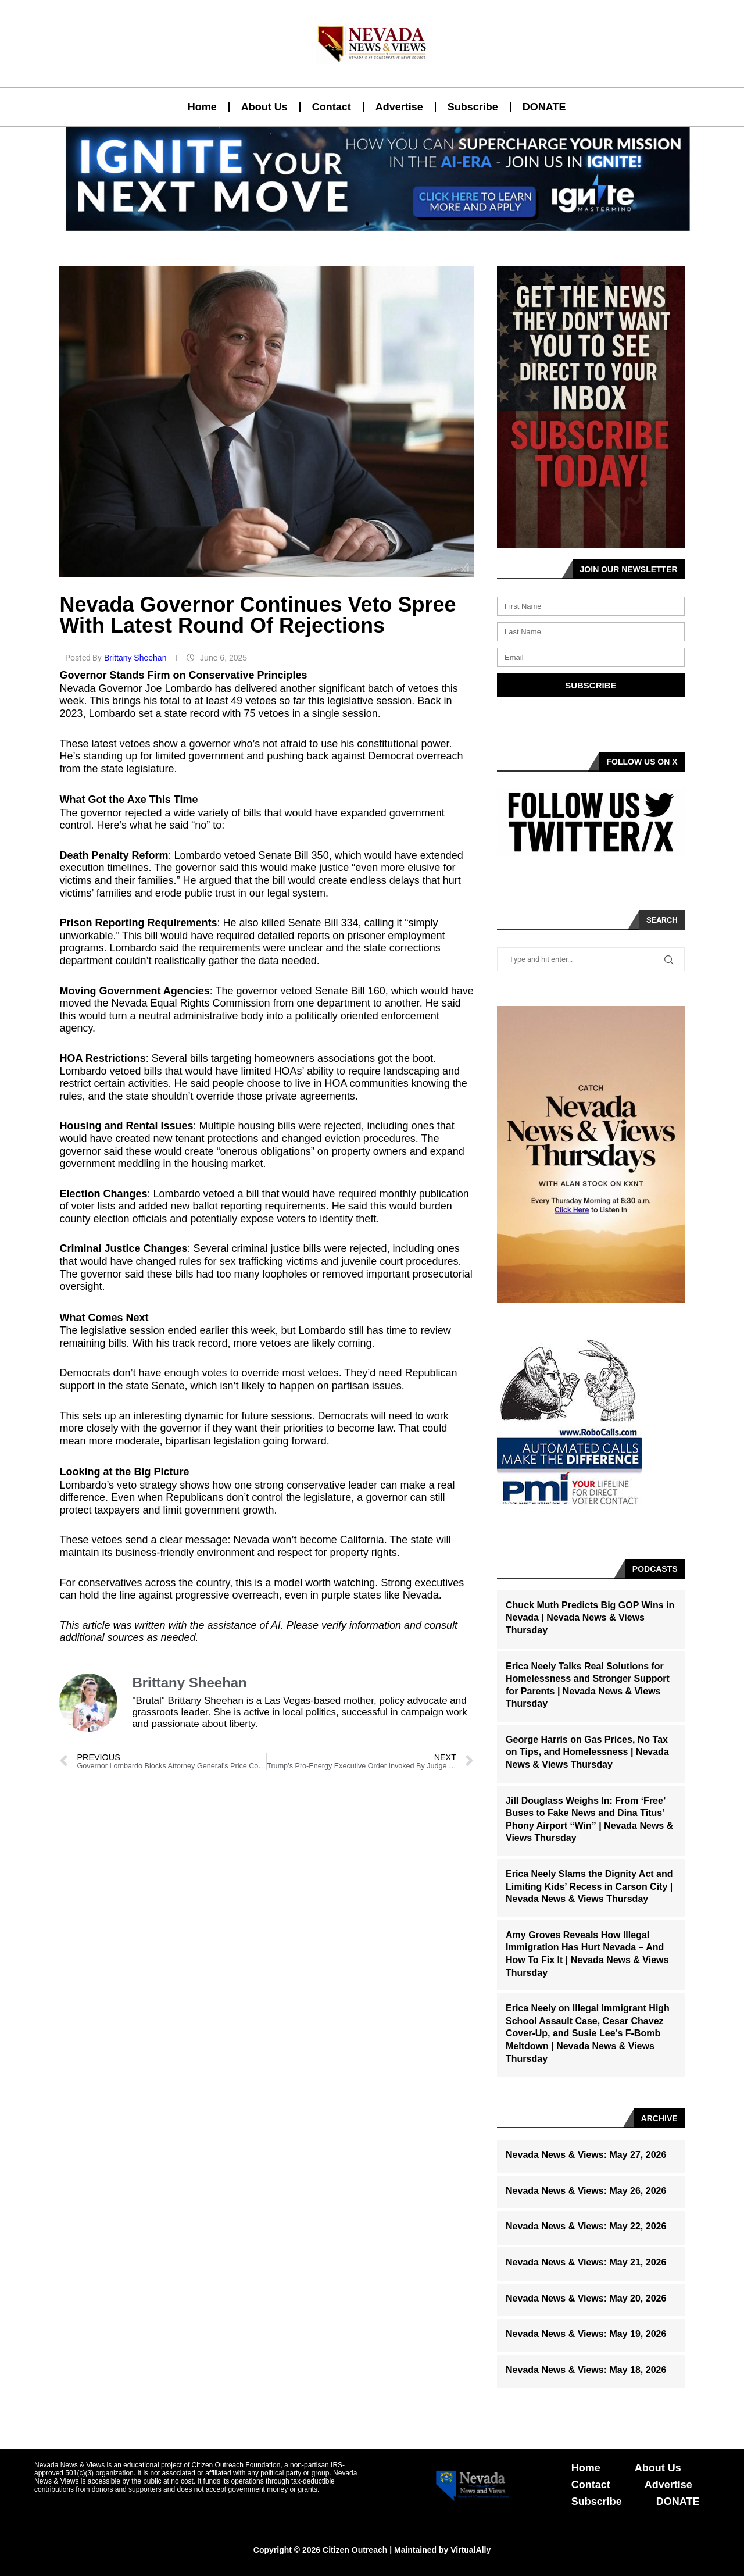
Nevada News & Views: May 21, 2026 (586, 2262)
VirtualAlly (470, 2549)
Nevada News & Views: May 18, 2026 (586, 2370)
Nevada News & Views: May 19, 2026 (586, 2334)
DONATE (544, 107)
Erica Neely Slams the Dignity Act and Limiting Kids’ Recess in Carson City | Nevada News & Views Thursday (589, 1886)
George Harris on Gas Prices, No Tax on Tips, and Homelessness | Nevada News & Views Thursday (587, 1752)
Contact (331, 107)
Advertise (399, 107)
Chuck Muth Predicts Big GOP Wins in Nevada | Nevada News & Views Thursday (590, 1617)
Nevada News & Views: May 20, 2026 (586, 2298)
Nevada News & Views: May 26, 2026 (586, 2191)
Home (202, 107)
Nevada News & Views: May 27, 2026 (586, 2155)
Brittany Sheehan (136, 657)
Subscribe (473, 107)
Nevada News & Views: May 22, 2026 (586, 2226)
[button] (367, 224)
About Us (264, 107)
